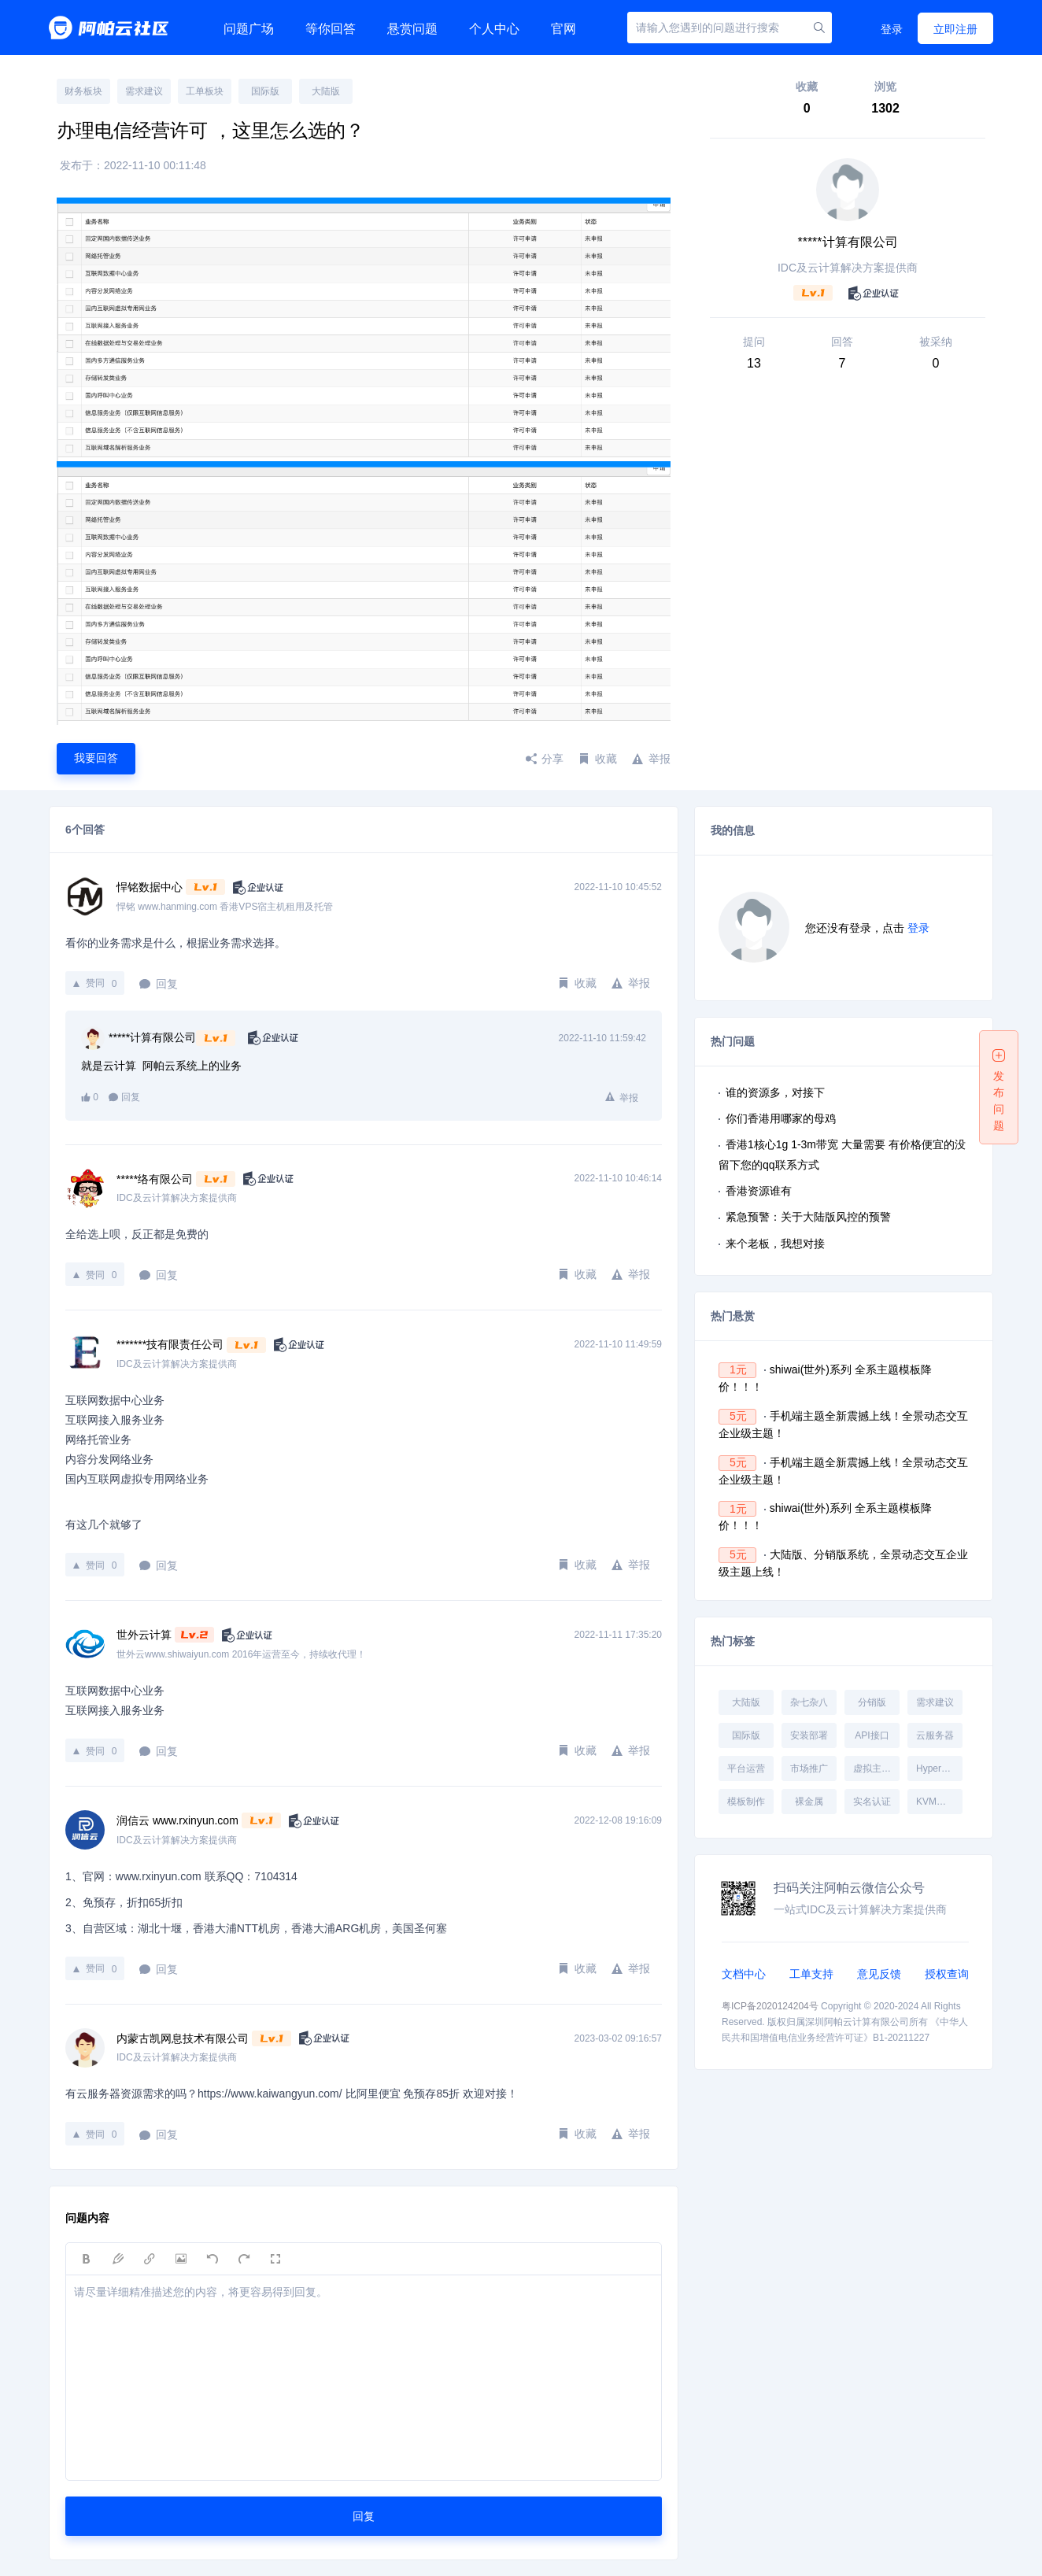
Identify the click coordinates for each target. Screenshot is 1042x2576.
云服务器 (935, 1735)
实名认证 (872, 1801)
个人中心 (494, 28)
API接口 (872, 1735)
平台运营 (746, 1768)
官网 (563, 28)
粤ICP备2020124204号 (770, 2006)
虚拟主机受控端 (876, 1768)
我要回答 (96, 758)
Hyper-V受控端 (939, 1768)
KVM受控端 (939, 1801)
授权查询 (947, 1974)
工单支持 (811, 1974)
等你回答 (330, 28)
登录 (892, 29)
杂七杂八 (809, 1702)
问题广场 (249, 28)
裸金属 (809, 1801)
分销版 (872, 1702)
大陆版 (326, 91)
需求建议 (144, 91)
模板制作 (746, 1801)
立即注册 (955, 29)
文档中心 (744, 1974)
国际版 (265, 91)
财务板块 (83, 91)
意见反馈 (879, 1974)
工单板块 (205, 91)
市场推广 (809, 1768)
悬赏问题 (412, 28)
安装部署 (809, 1735)
